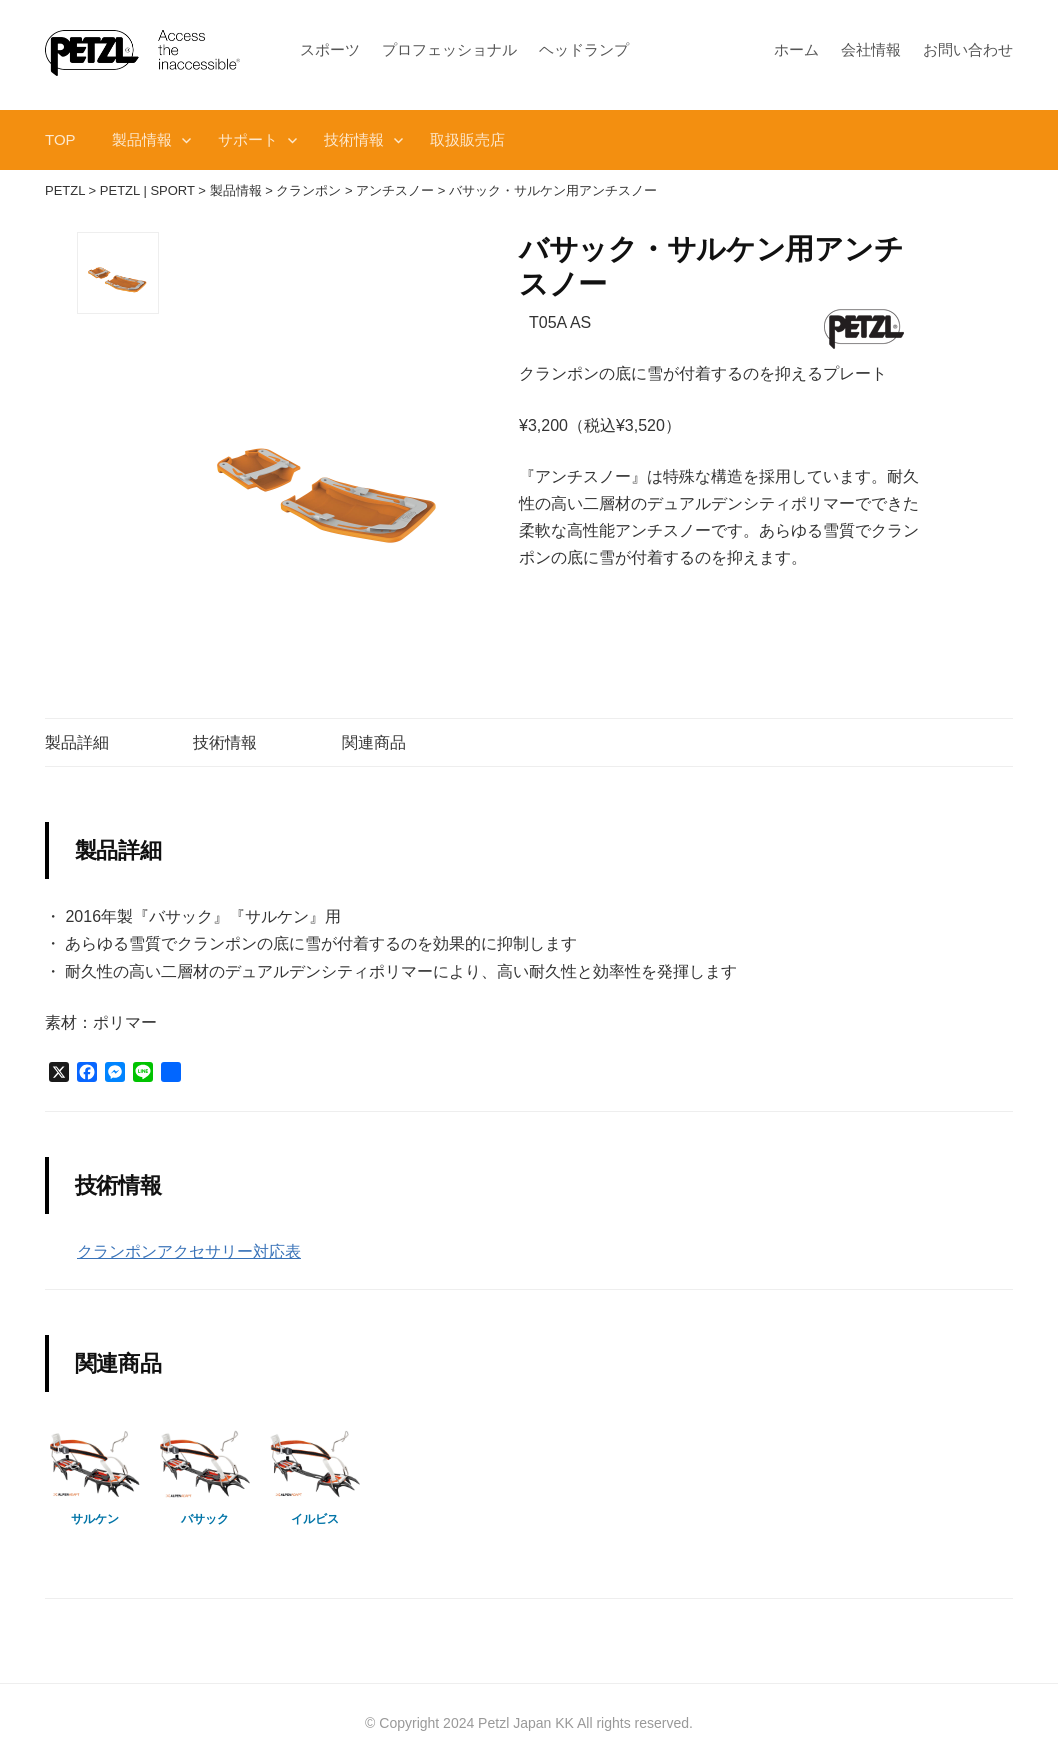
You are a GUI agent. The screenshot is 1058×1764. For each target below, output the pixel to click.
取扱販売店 (467, 139)
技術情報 (354, 139)
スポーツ (330, 49)
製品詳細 (77, 742)
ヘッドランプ (584, 49)
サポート (248, 139)
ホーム (796, 49)
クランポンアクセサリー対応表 (189, 1251)
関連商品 (374, 742)
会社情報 (871, 49)
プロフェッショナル (449, 49)
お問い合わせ (968, 49)
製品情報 (142, 139)
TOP (60, 139)
